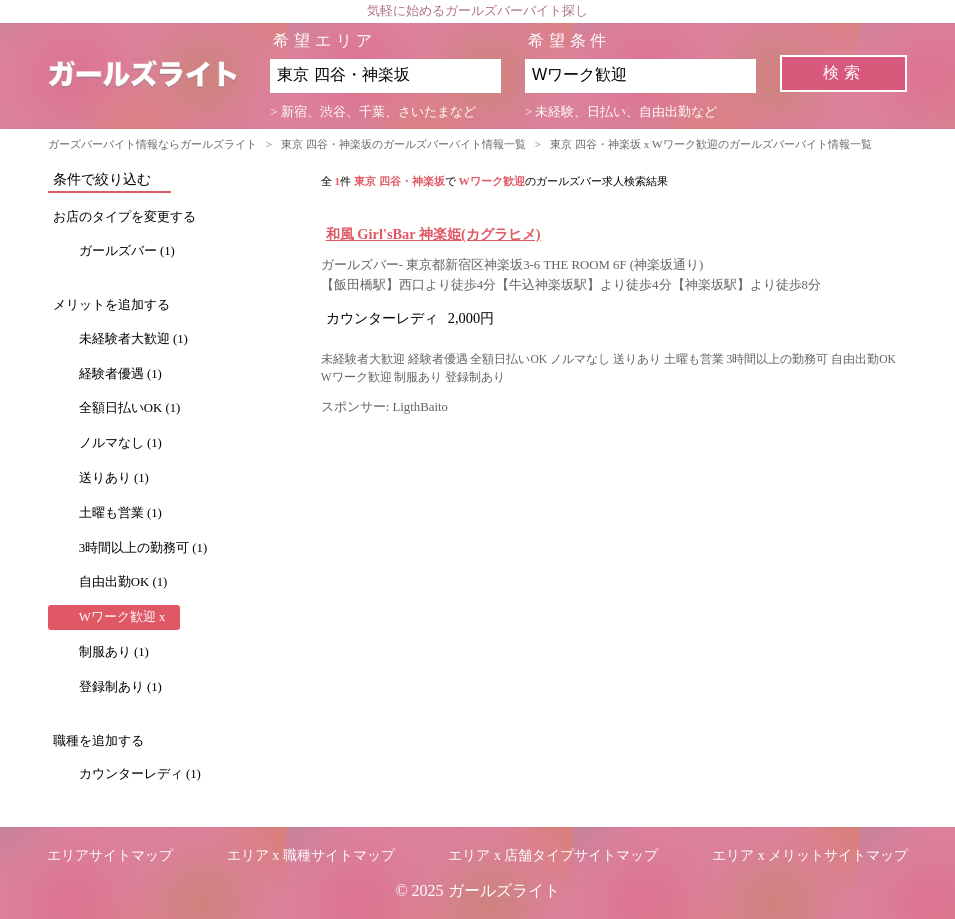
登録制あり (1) (120, 687)
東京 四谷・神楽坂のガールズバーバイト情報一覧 (403, 144)
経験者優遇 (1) (120, 374)
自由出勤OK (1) (123, 582)
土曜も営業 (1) (120, 513)
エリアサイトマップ (110, 855)
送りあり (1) (114, 478)
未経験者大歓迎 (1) (133, 339)
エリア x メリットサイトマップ (810, 855)
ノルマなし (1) (120, 443)
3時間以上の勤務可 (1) (143, 548)
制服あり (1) (114, 652)
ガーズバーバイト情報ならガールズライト (152, 144)
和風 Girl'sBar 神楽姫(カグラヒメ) (433, 234)
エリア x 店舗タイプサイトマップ (553, 855)
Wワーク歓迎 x (122, 617)
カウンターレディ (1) (140, 774)
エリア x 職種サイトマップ (311, 855)
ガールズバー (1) (127, 251)
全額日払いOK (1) (130, 408)
